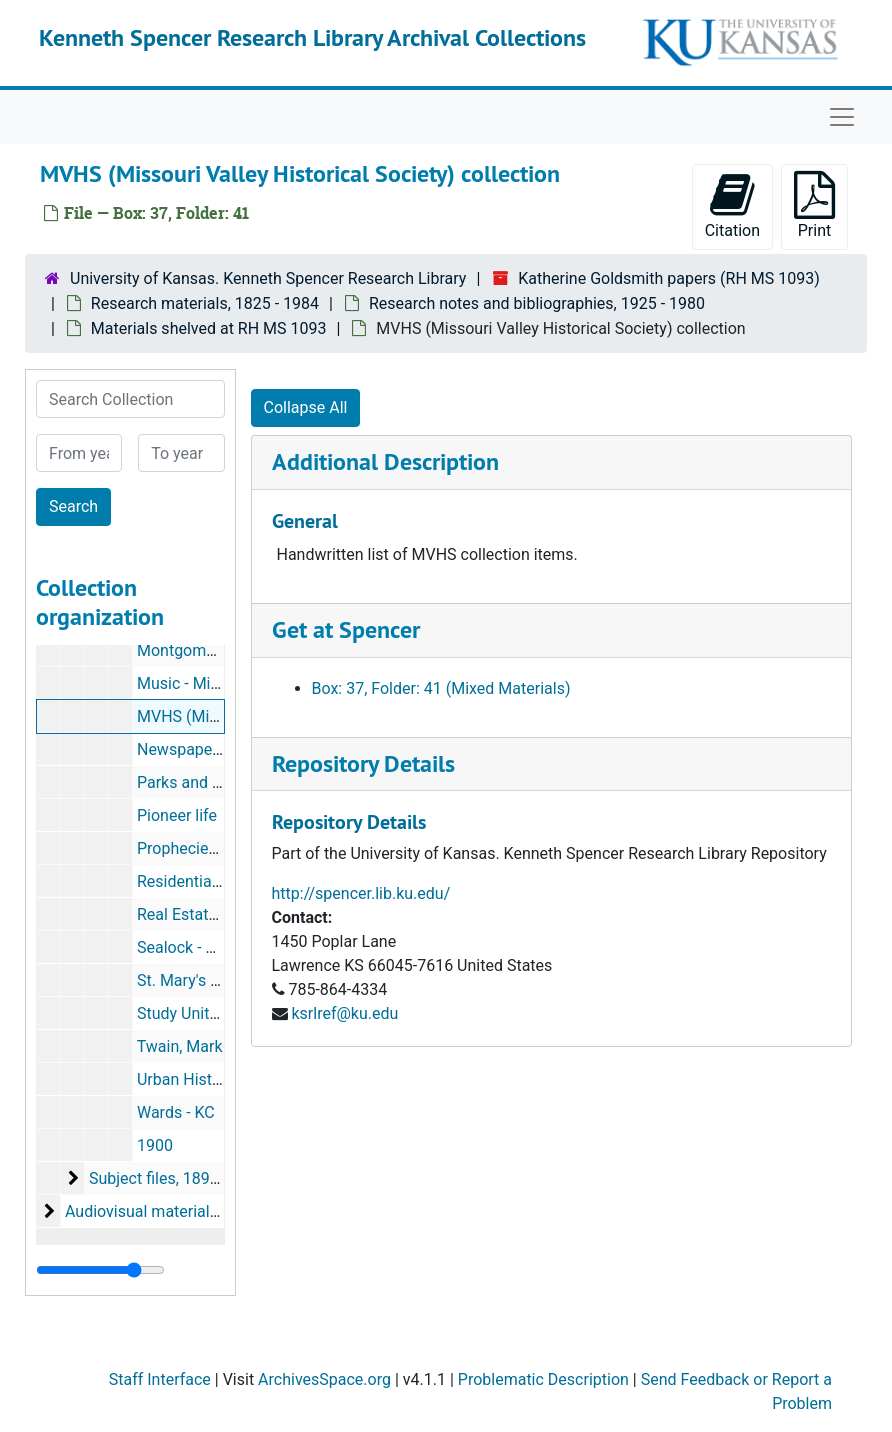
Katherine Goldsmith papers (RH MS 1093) (669, 278)
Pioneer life (177, 815)
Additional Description (385, 461)
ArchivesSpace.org (324, 1379)
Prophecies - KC (193, 848)
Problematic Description (543, 1379)
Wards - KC (176, 1112)
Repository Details (363, 763)
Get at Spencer (346, 629)
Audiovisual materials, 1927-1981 (183, 1211)
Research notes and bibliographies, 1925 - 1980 (537, 303)
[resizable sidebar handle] (100, 1270)
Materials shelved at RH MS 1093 (209, 328)
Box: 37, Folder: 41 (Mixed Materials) (441, 688)
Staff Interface (160, 1379)
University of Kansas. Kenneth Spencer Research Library (268, 278)
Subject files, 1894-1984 (174, 1178)
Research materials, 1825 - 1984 (205, 303)
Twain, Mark (180, 1046)
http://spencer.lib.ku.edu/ (361, 893)
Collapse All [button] (306, 407)
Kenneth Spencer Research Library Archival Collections (312, 37)
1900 (155, 1145)
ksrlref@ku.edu (344, 1013)
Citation (732, 205)
